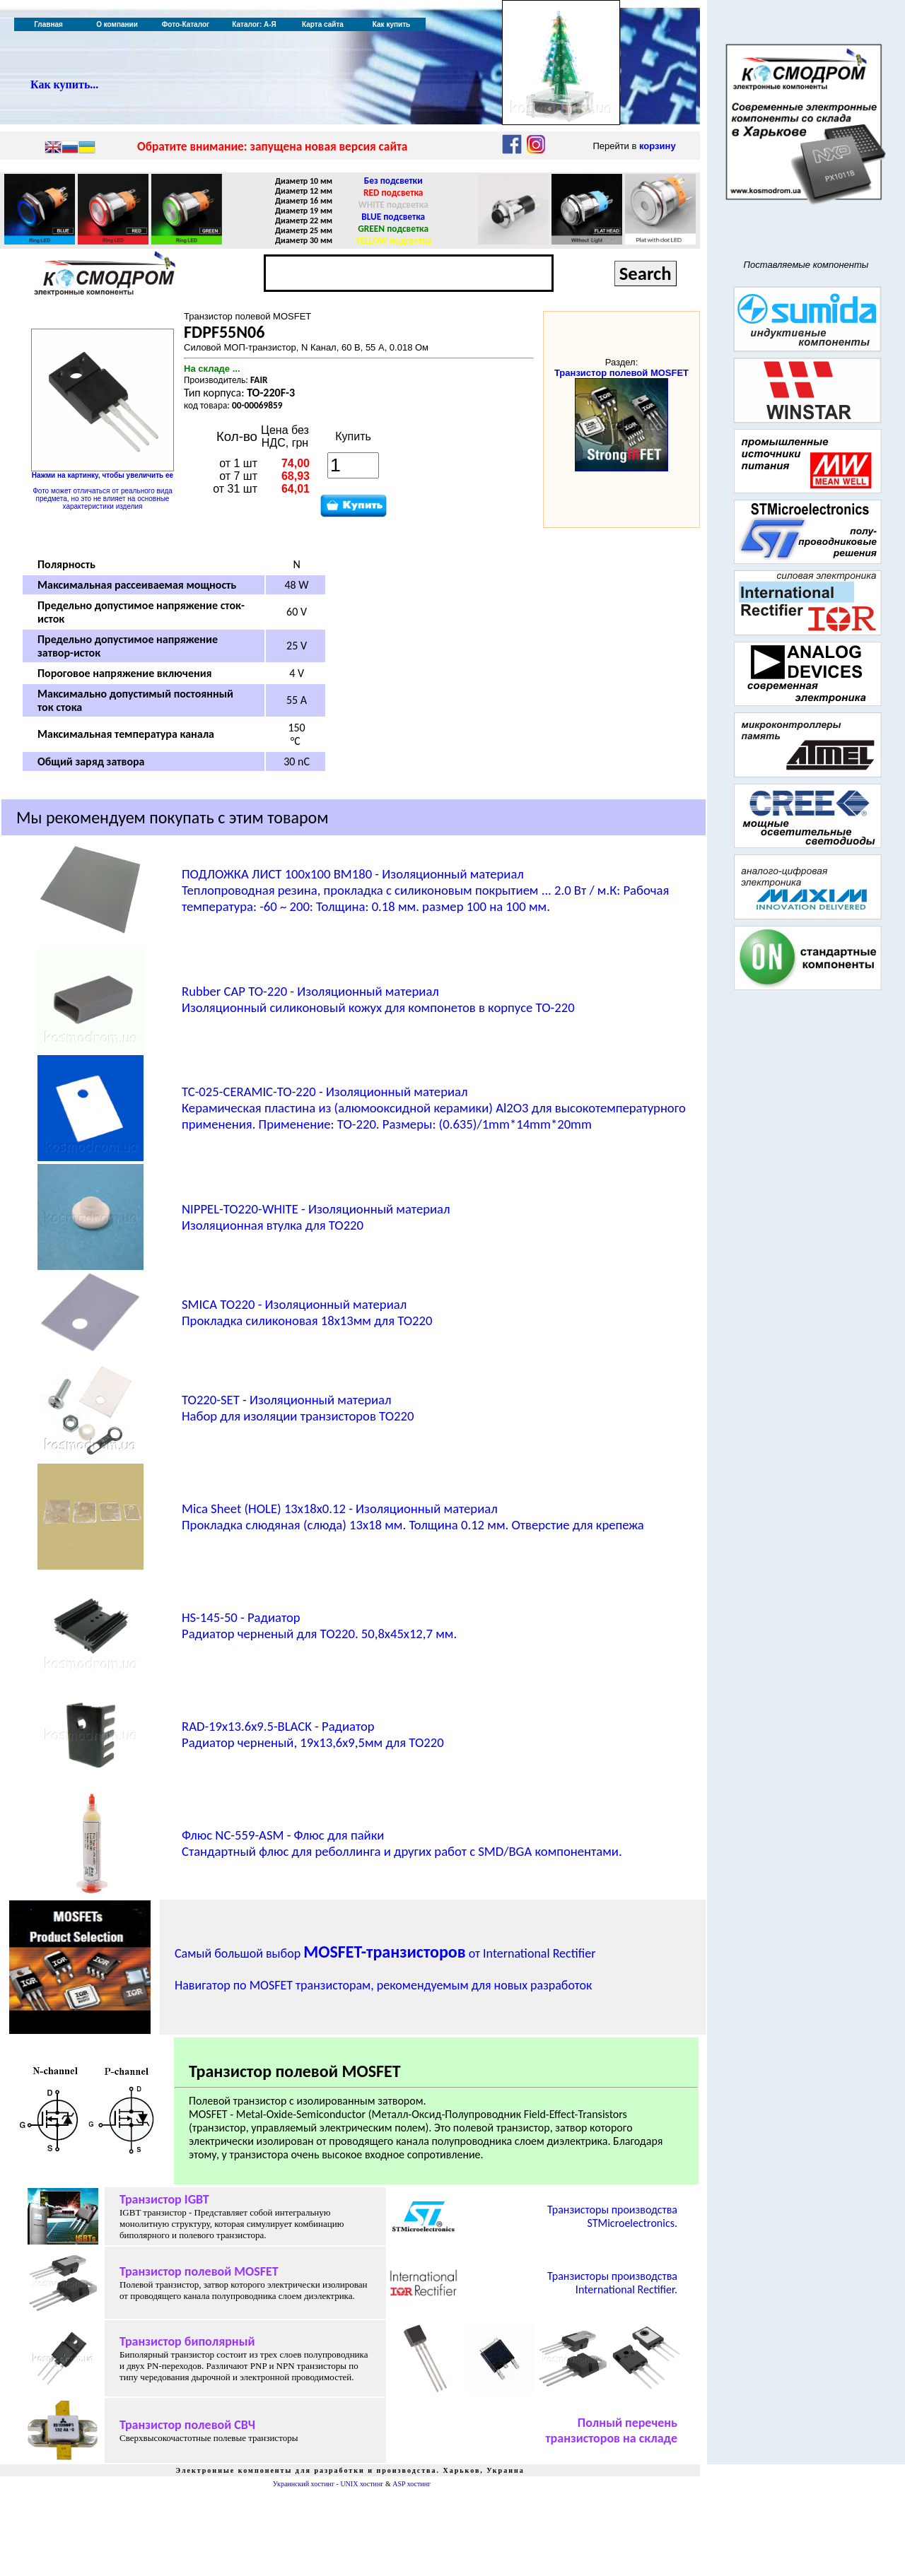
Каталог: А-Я (254, 24)
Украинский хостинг (303, 2484)
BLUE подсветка (393, 217)
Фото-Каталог (185, 24)
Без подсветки (393, 181)
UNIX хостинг (361, 2484)
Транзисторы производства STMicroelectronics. (612, 2216)
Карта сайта (323, 24)
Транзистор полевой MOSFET (621, 372)
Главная (48, 24)
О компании (117, 24)
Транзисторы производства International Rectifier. (612, 2282)
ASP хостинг (411, 2484)
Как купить (391, 24)
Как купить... (64, 84)
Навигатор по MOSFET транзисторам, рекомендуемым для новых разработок (383, 1985)
